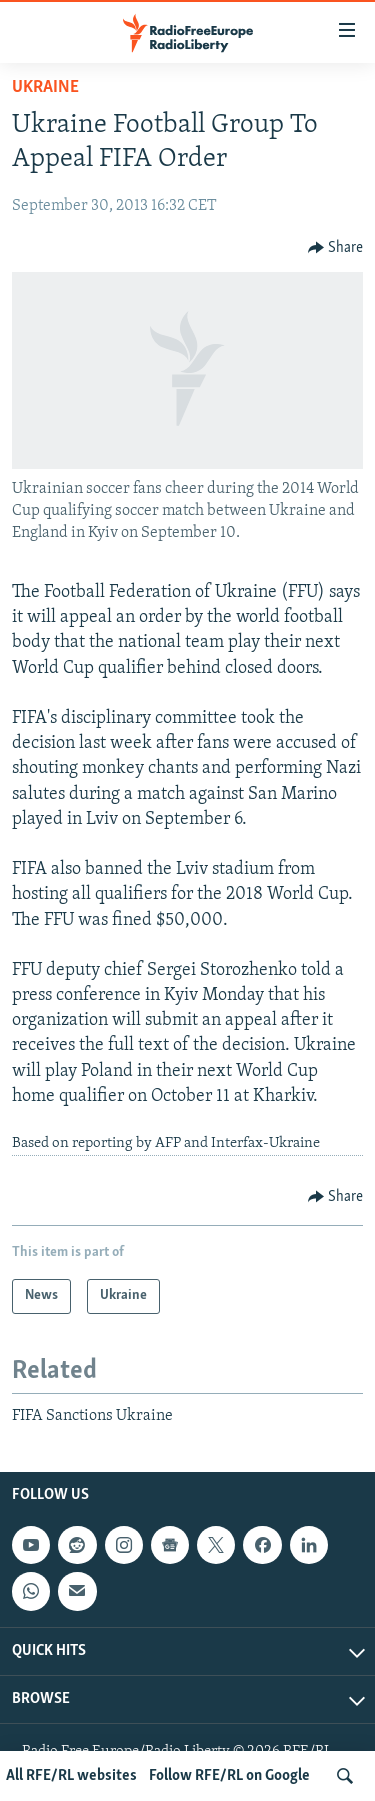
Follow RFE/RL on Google (229, 1776)
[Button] (336, 248)
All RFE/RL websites (71, 1776)
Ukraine (45, 87)
